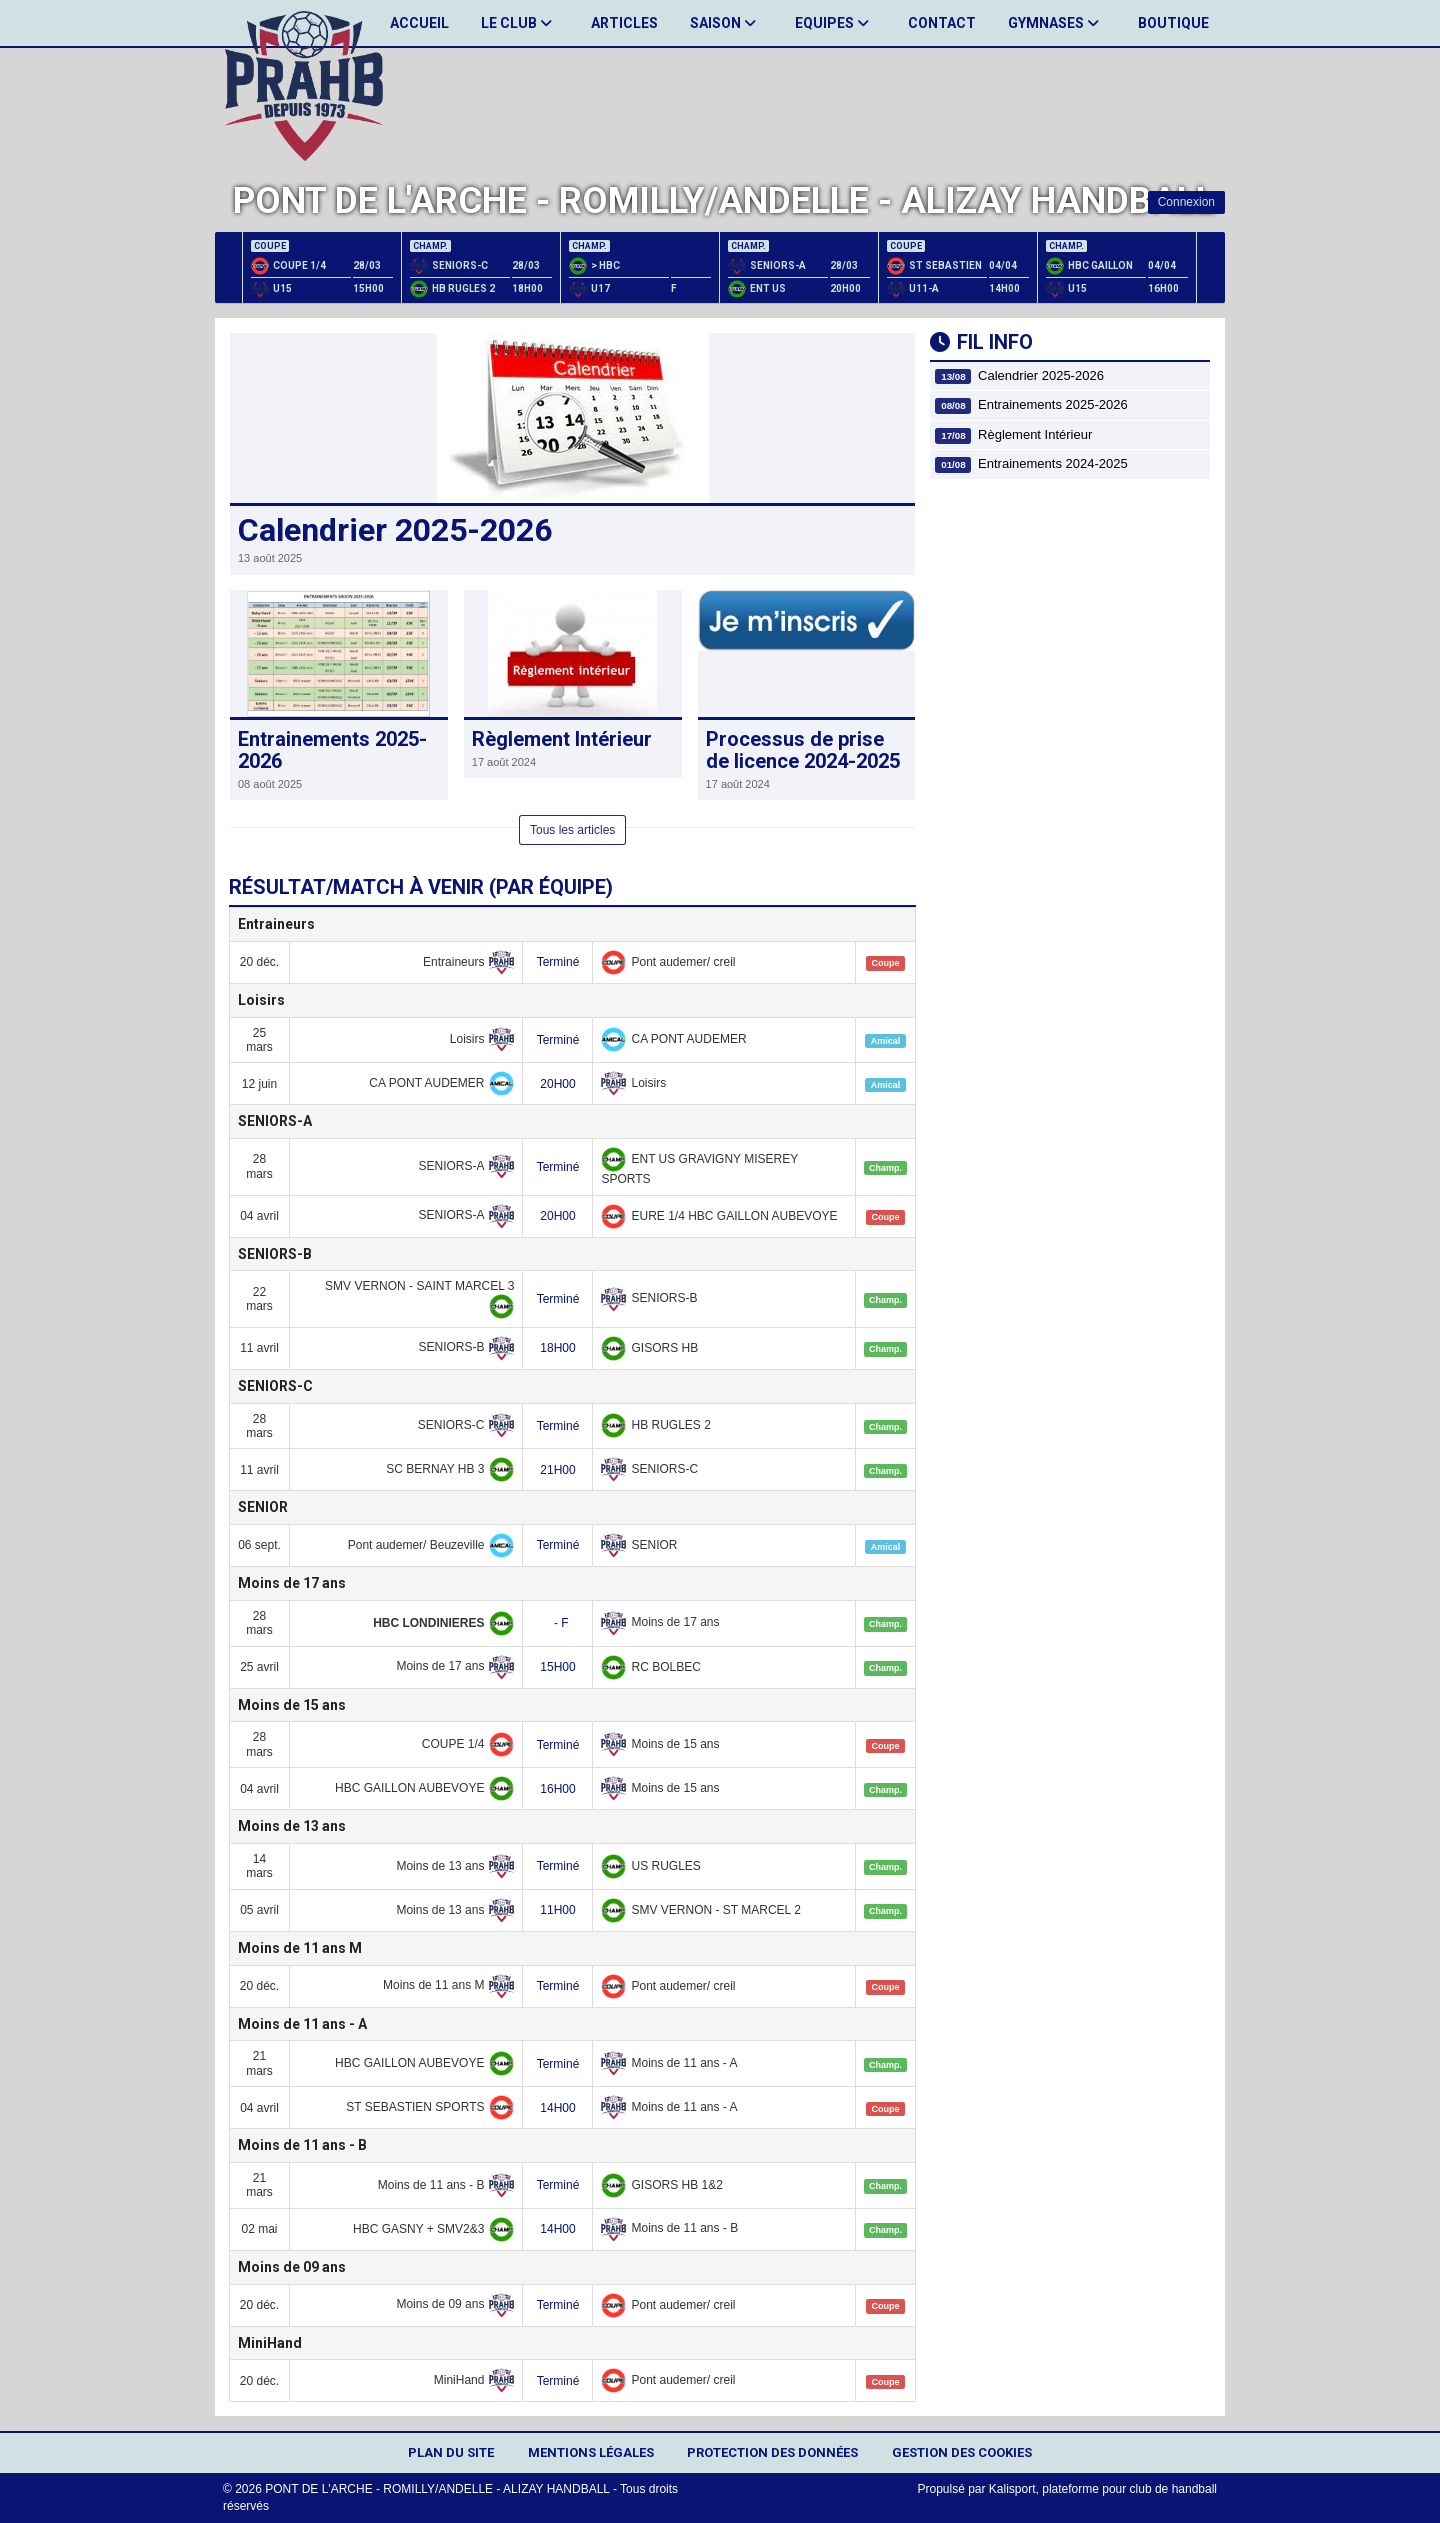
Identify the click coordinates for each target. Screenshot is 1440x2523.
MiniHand (270, 2343)
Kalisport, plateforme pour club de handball (1103, 2489)
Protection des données (772, 2452)
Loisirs (261, 1000)
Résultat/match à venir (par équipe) (421, 887)
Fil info (981, 342)
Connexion (1186, 202)
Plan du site (451, 2452)
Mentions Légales (591, 2452)
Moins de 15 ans (292, 1705)
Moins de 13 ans (292, 1826)
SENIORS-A (275, 1121)
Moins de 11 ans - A (302, 2024)
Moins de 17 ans (292, 1583)
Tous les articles (572, 830)
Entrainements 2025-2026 (332, 750)
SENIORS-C (275, 1386)
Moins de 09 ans (292, 2267)
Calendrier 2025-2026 (395, 530)
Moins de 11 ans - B (302, 2145)
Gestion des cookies (962, 2452)
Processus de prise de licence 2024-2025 (803, 750)
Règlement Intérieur (562, 739)
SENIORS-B (275, 1254)
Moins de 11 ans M (300, 1948)
